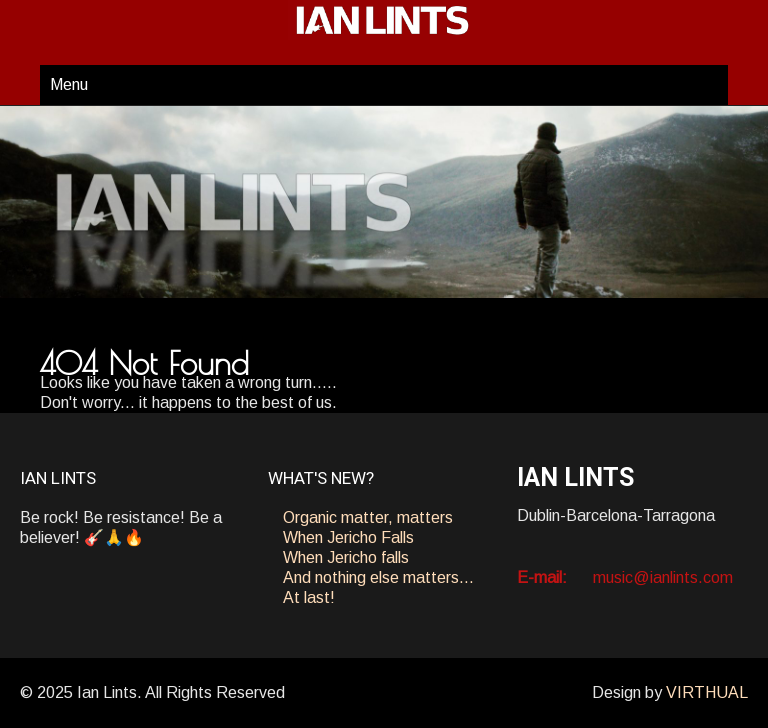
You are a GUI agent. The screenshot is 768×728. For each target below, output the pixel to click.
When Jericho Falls (348, 537)
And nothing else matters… (378, 577)
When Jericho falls (346, 557)
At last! (309, 597)
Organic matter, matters (368, 517)
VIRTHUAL (707, 692)
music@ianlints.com (663, 577)
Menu (69, 84)
